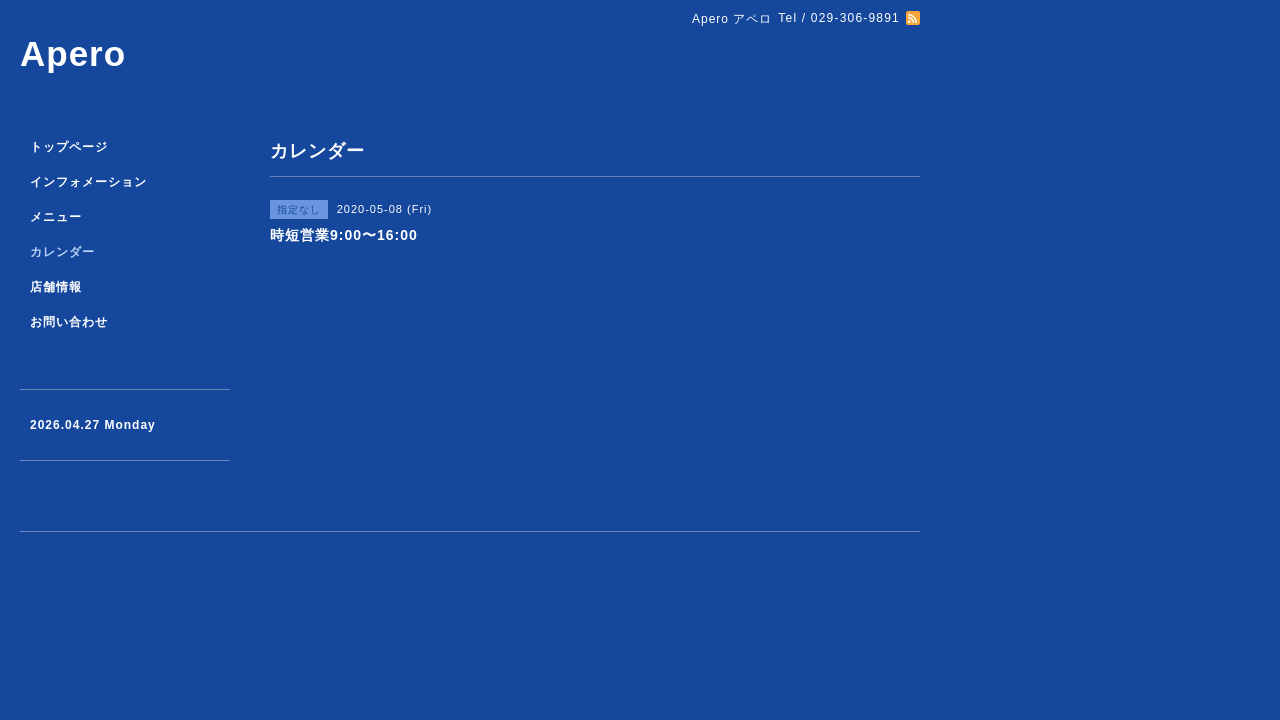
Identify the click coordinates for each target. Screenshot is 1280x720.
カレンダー (62, 252)
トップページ (69, 147)
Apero (73, 53)
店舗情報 (56, 287)
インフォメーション (88, 182)
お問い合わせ (69, 322)
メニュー (56, 217)
